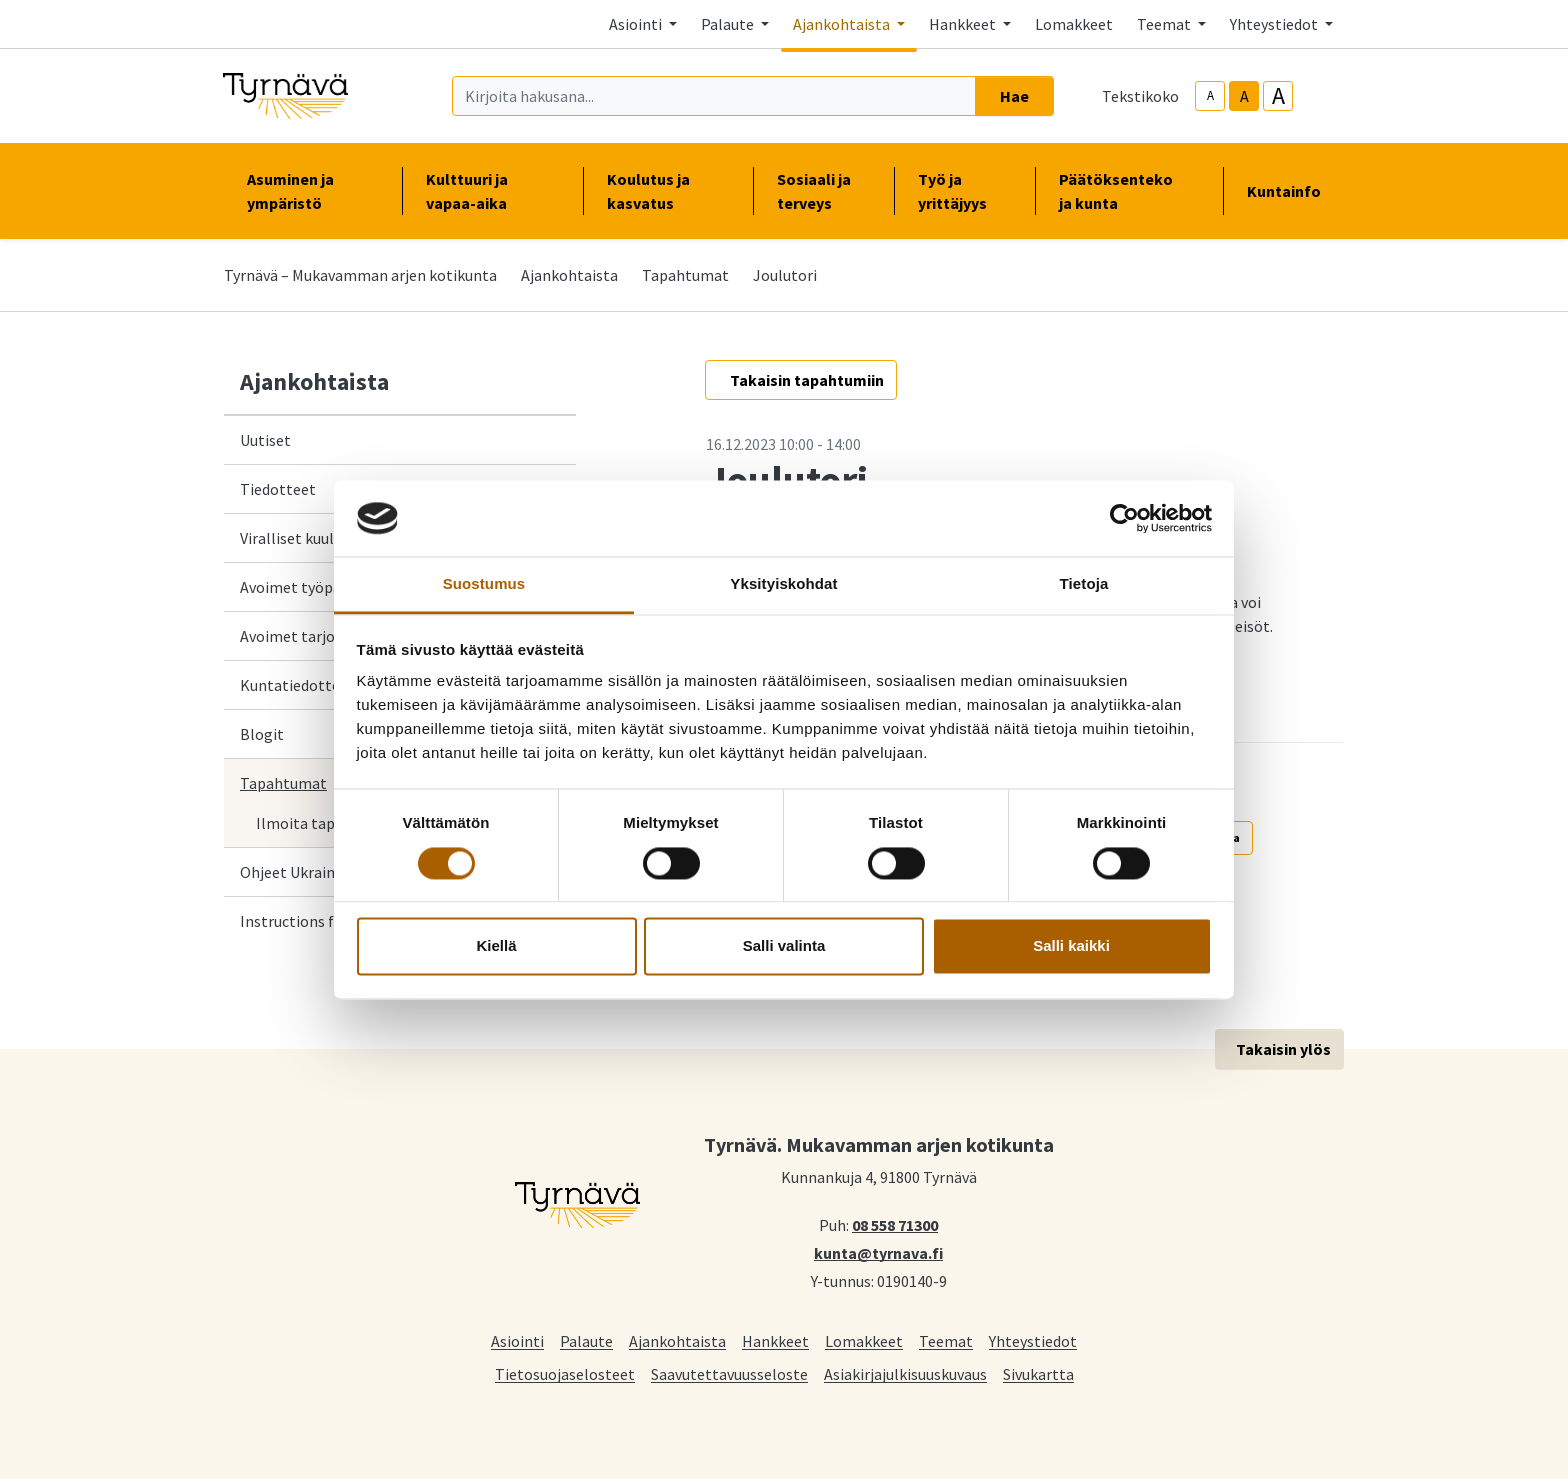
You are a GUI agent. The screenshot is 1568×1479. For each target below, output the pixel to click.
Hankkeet (775, 1340)
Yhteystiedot (1033, 1340)
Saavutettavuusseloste (729, 1373)
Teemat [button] (1165, 24)
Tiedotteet (278, 489)
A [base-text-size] (1244, 96)
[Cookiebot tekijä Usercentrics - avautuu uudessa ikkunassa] (1124, 518)
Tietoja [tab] (1084, 584)
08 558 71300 (895, 1224)
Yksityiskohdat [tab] (783, 584)
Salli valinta (784, 946)
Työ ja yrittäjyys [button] (964, 191)
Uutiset (265, 440)
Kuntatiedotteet (297, 685)
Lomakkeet (1074, 24)
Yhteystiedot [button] (1275, 24)
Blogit (262, 734)
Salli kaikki (1071, 946)
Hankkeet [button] (964, 24)
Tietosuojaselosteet (565, 1373)
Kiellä (496, 946)
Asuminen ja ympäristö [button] (312, 191)
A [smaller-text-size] (1210, 95)
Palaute (586, 1340)
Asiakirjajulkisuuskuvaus (905, 1373)
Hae (1014, 96)
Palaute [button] (729, 24)
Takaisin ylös (1283, 1049)
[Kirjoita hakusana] (714, 96)
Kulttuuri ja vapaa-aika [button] (492, 191)
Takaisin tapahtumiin (807, 380)
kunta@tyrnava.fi (878, 1252)
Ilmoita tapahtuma (322, 823)
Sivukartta (1038, 1373)
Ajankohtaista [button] (843, 24)
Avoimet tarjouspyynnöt (323, 636)
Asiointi (517, 1340)
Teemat (946, 1340)
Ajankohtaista (569, 275)
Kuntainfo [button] (1292, 191)
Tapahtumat (685, 275)
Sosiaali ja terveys (814, 191)
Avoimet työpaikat (304, 587)
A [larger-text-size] (1278, 96)
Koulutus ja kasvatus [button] (668, 191)
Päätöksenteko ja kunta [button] (1129, 191)
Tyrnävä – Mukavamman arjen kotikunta (360, 275)
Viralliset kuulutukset (313, 538)
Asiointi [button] (637, 24)
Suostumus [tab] (484, 584)
